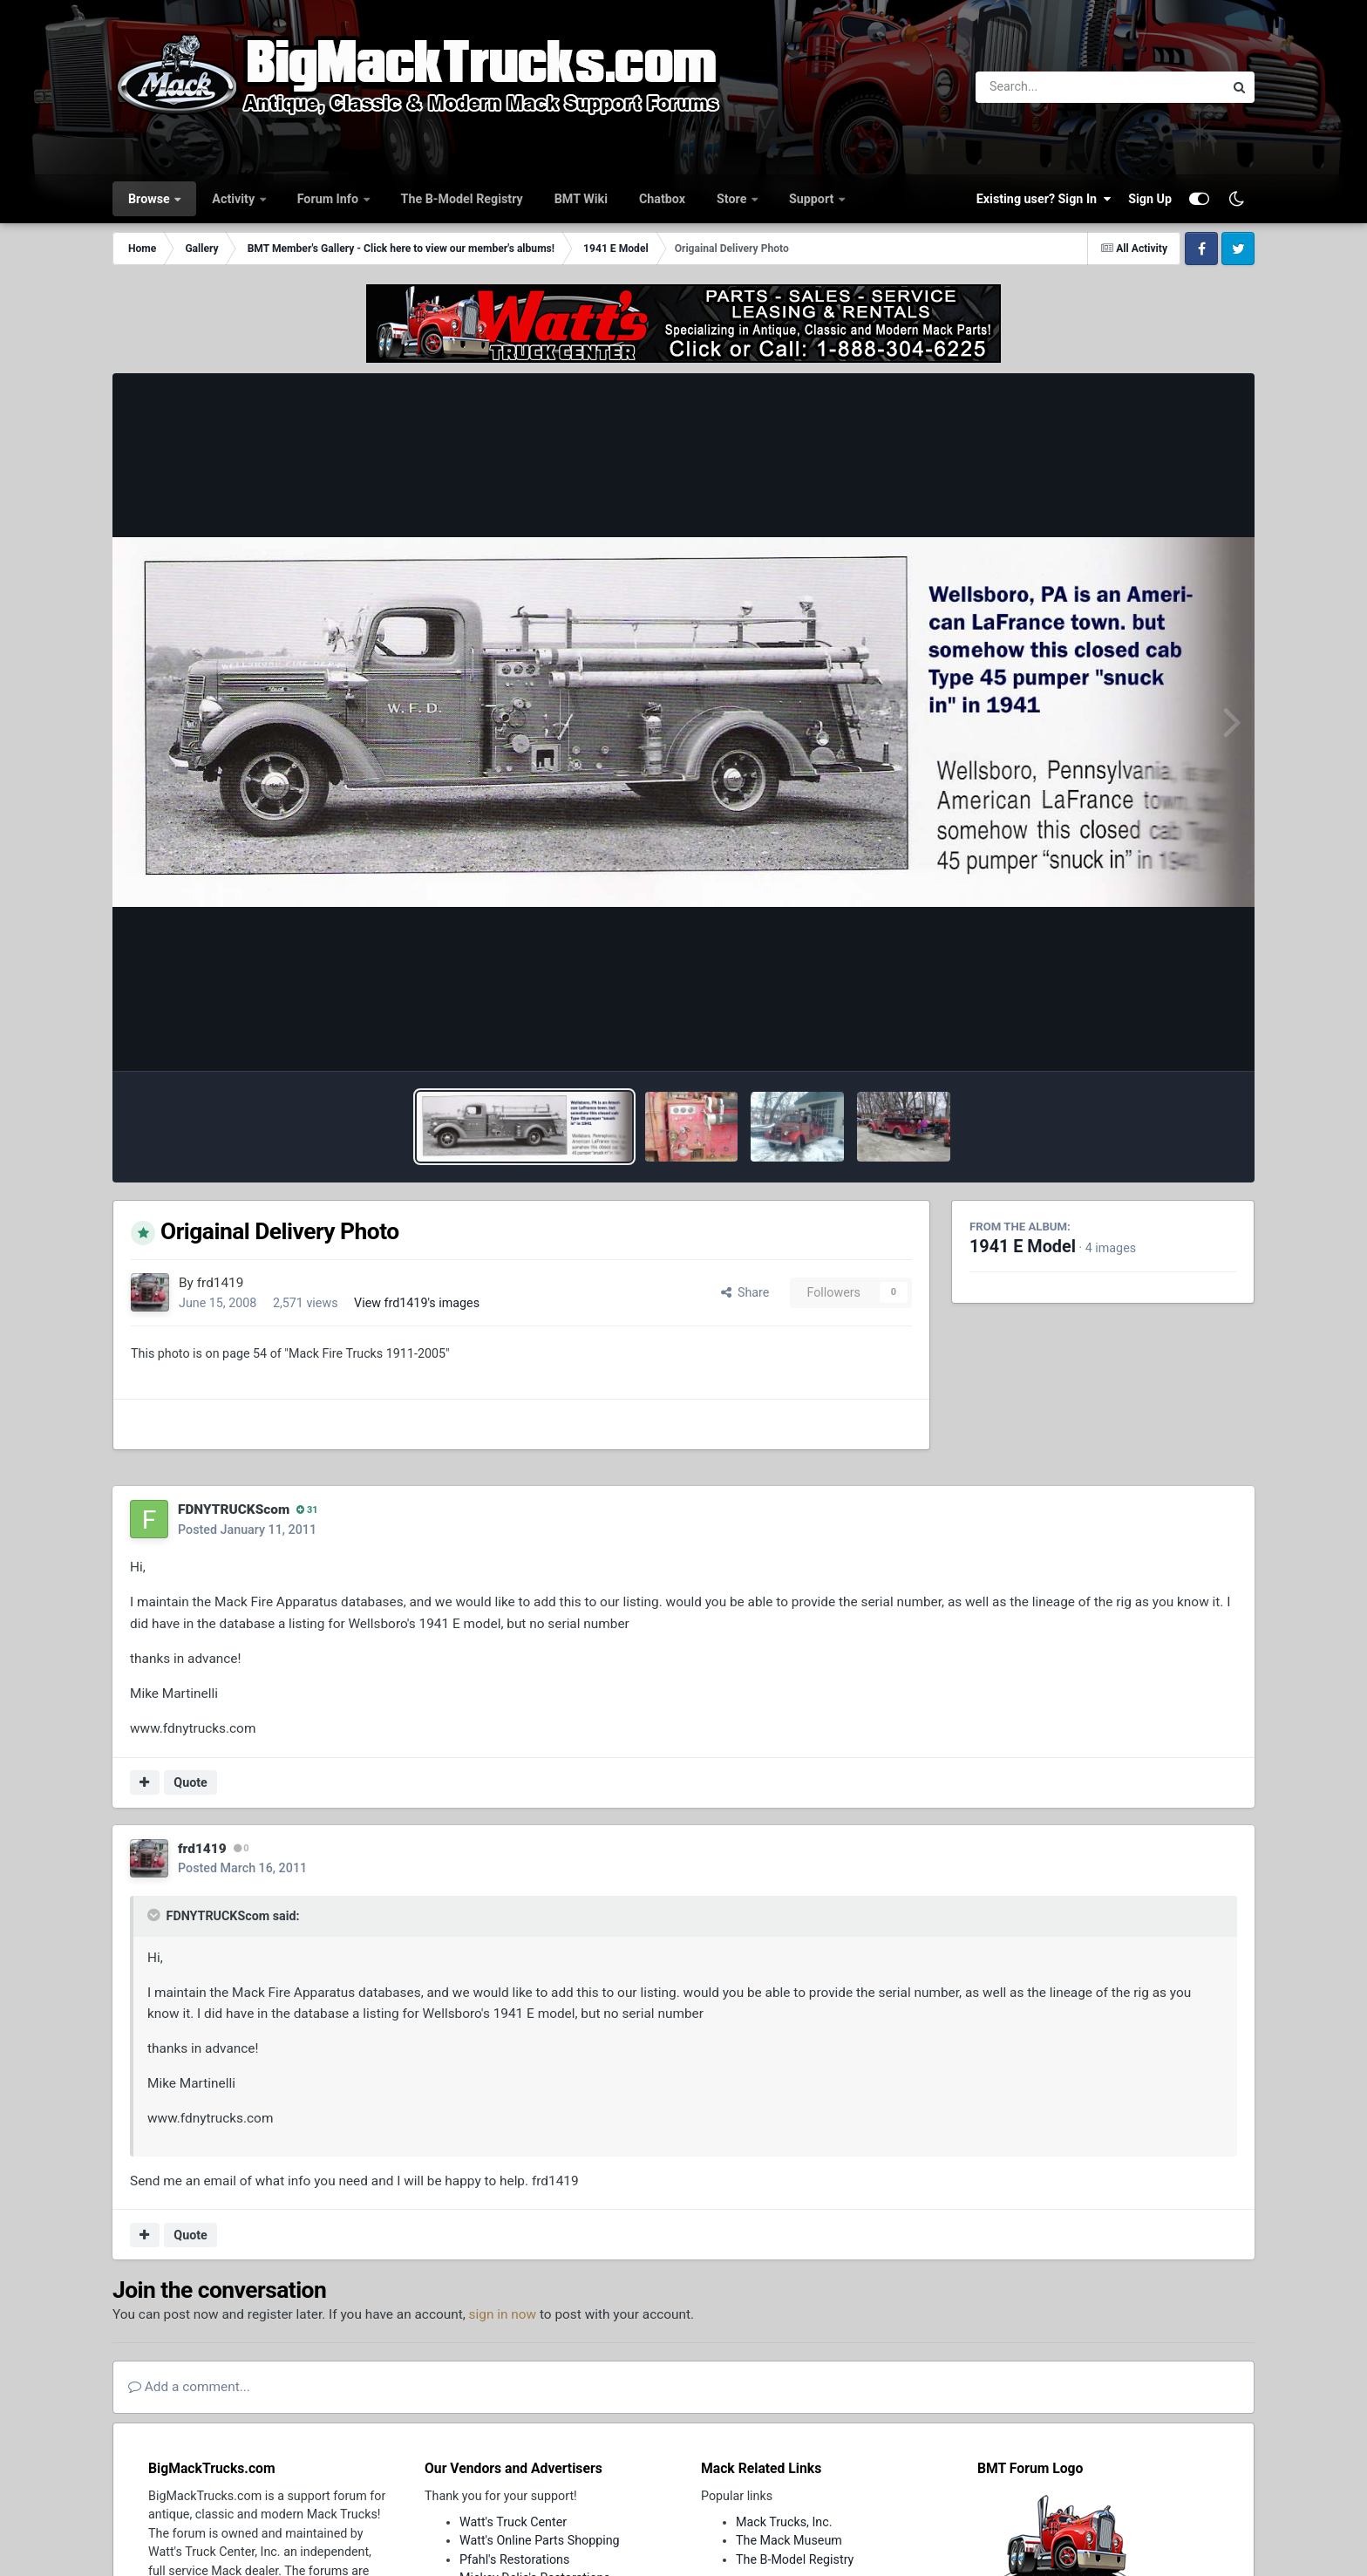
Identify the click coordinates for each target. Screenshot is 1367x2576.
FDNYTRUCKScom (233, 1509)
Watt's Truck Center (513, 2522)
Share (745, 1292)
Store (733, 199)
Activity (234, 199)
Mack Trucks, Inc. (784, 2522)
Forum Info (329, 199)
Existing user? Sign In (1043, 199)
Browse (150, 199)
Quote (190, 1782)
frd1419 (220, 1283)
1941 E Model (1022, 1247)
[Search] (1052, 87)
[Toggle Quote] (155, 1915)
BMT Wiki (581, 199)
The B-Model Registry (462, 199)
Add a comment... (189, 2387)
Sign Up (1150, 199)
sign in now (503, 2314)
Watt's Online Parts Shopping (539, 2540)
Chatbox (662, 199)
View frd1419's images (416, 1303)
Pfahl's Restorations (514, 2559)
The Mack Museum (789, 2540)
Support (813, 199)
